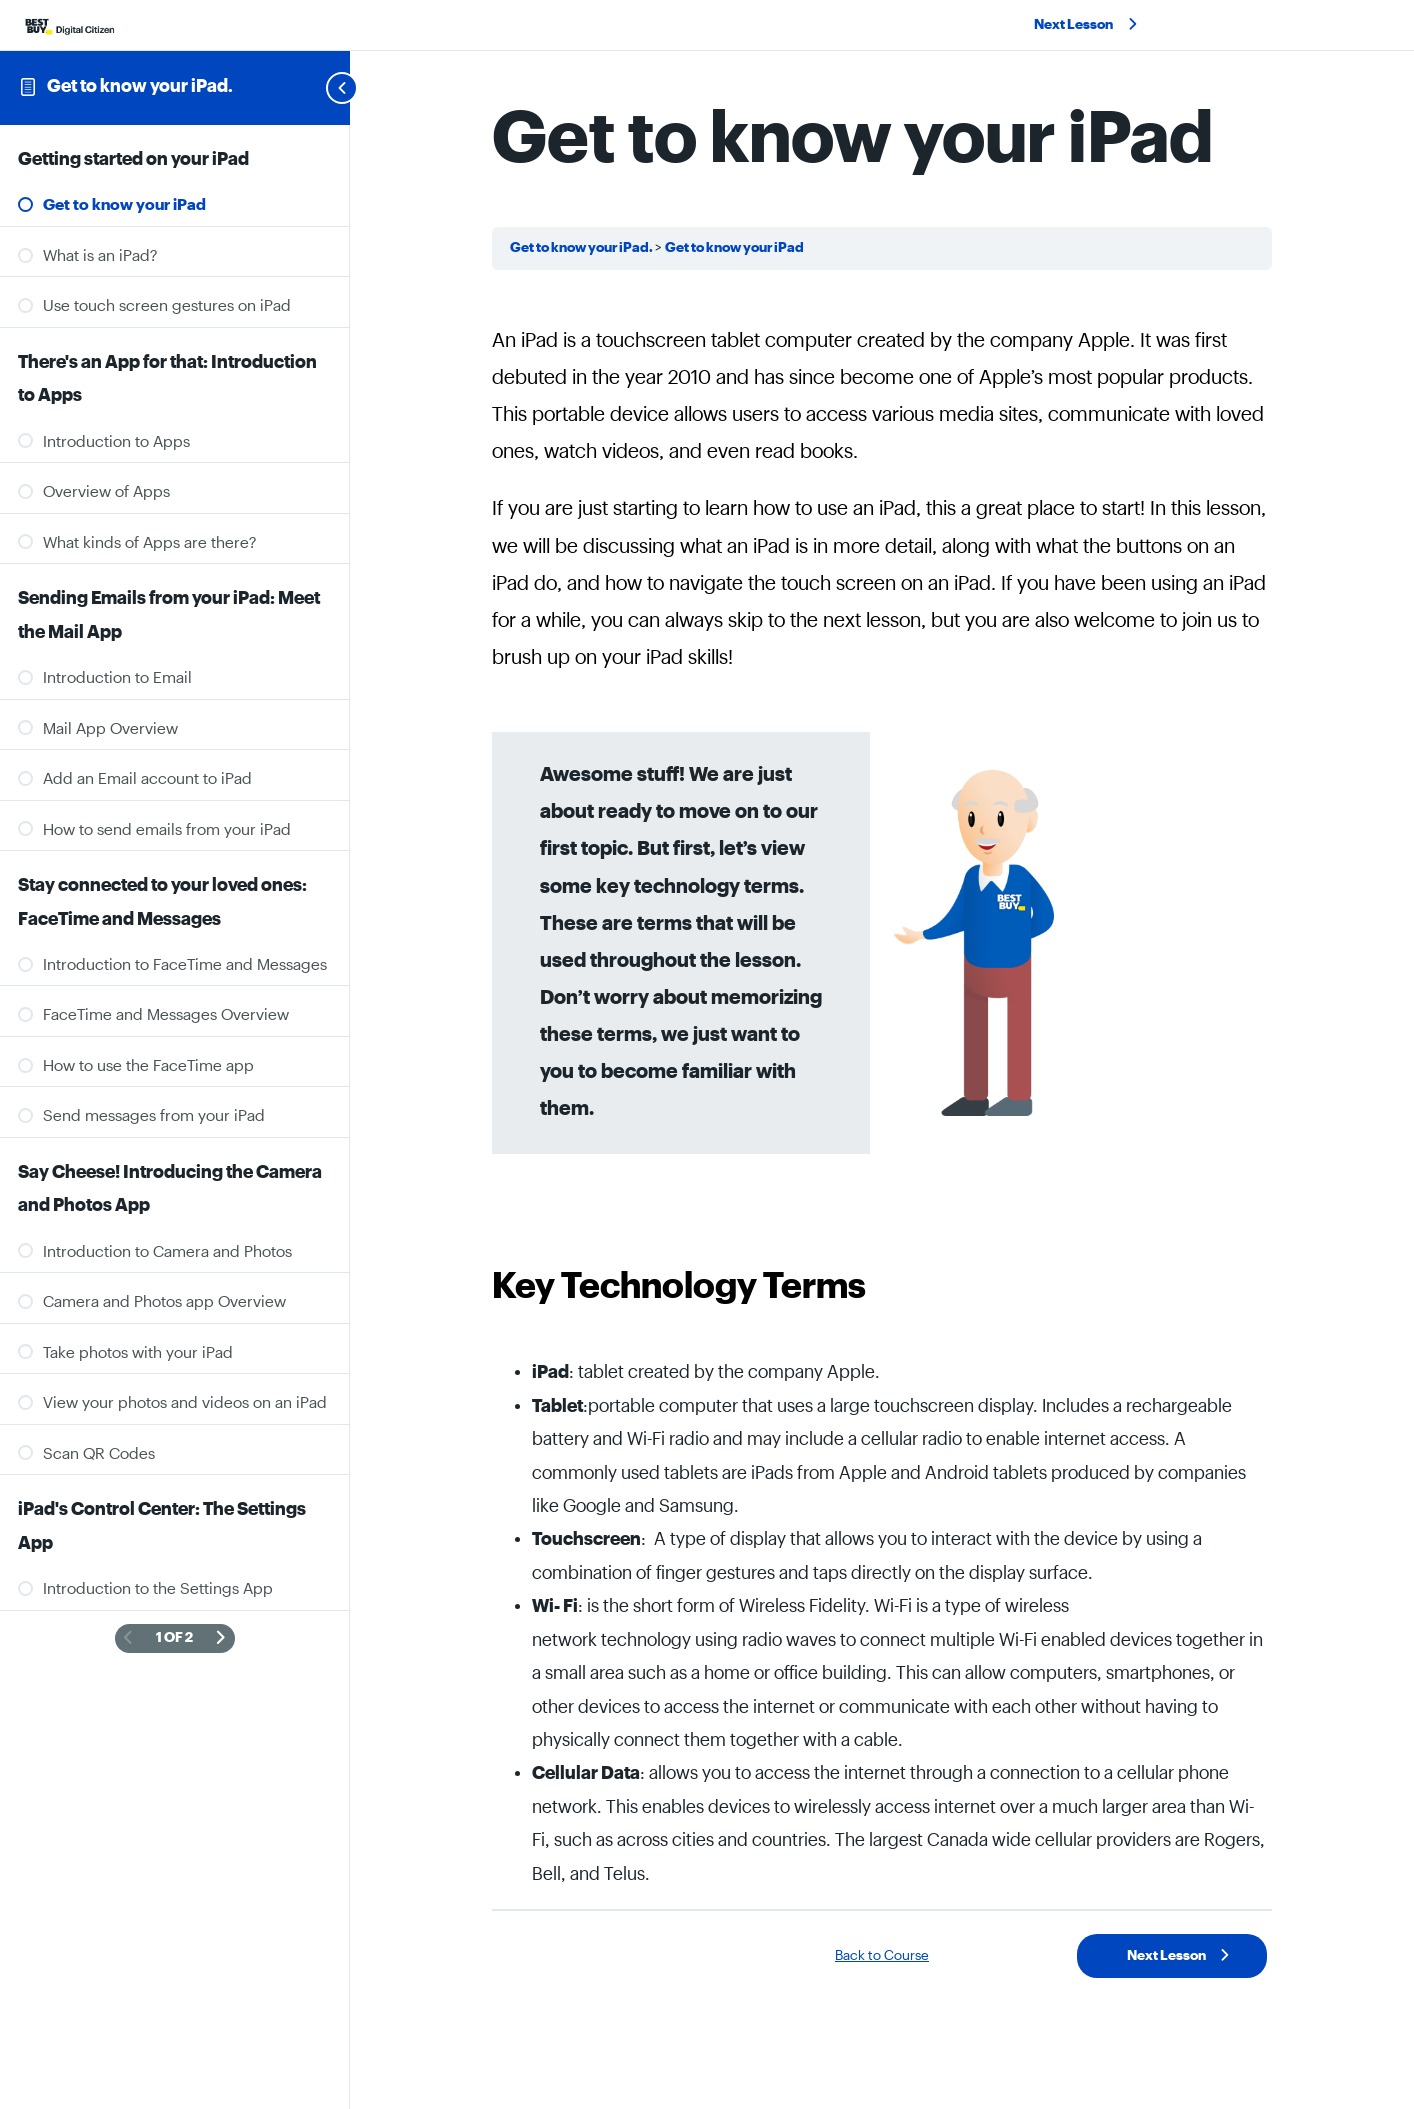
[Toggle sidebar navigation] (318, 87)
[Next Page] (221, 1639)
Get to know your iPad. (140, 86)
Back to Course (882, 1956)
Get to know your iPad (734, 248)
